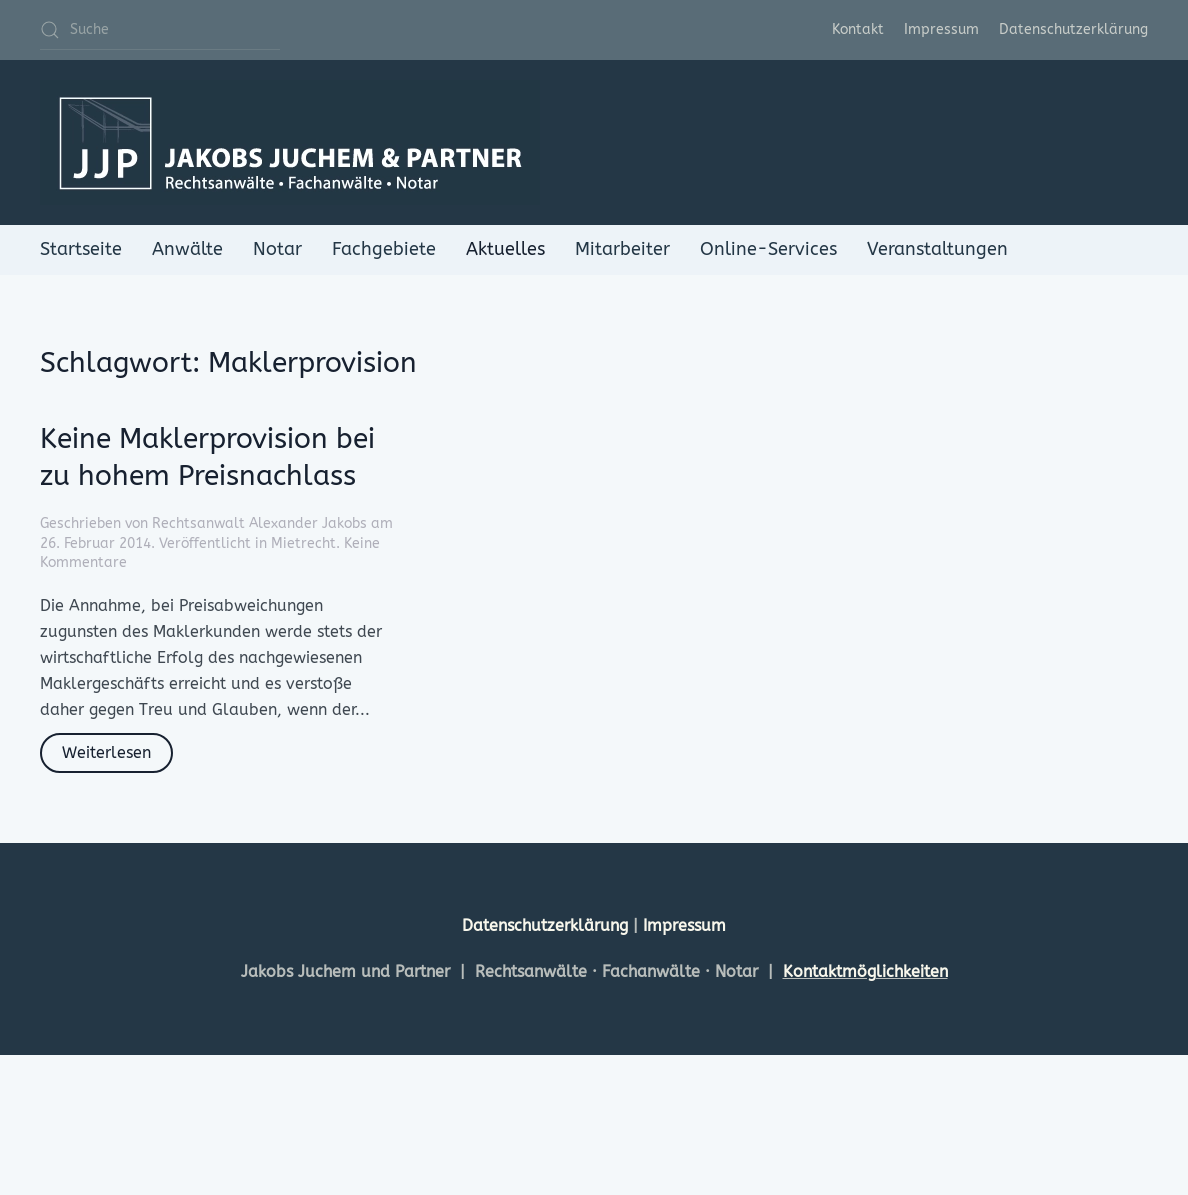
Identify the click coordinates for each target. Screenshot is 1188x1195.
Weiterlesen (106, 752)
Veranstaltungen (937, 249)
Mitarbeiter (622, 249)
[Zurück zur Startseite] (290, 142)
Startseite (81, 249)
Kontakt (858, 29)
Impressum (941, 29)
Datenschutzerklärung (1073, 29)
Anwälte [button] (187, 249)
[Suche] (160, 30)
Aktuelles (505, 249)
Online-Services (768, 249)
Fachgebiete (384, 249)
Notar (277, 249)
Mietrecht (303, 543)
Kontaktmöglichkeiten (865, 971)
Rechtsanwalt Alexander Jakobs (259, 523)
